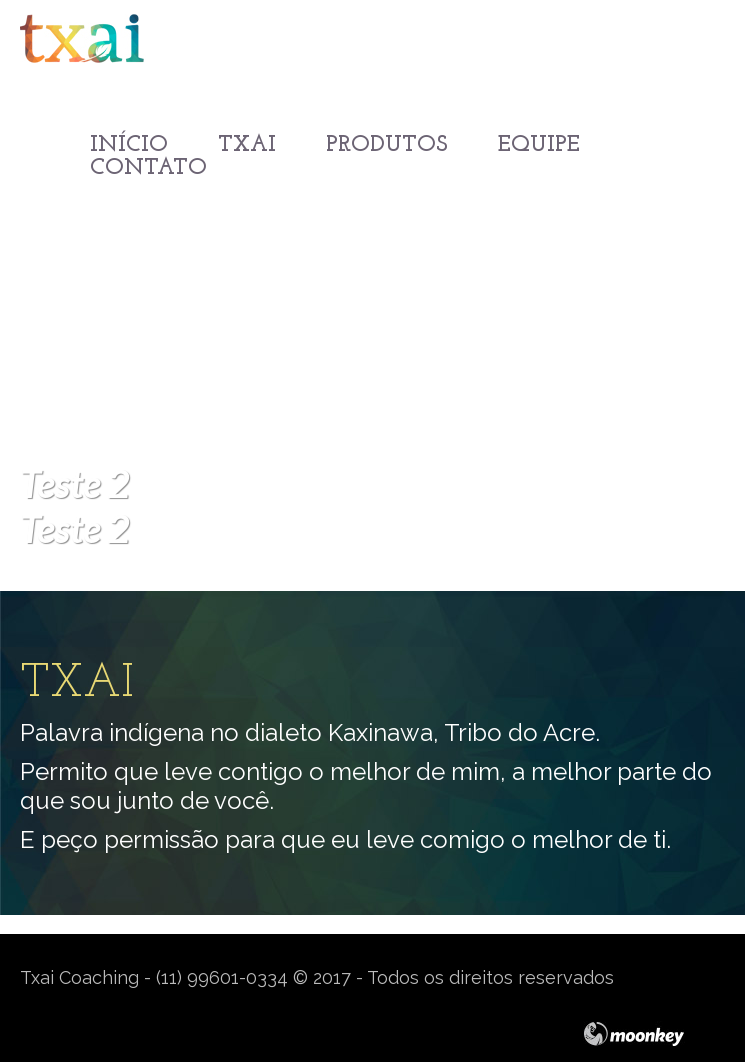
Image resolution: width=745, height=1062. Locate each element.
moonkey (654, 1034)
